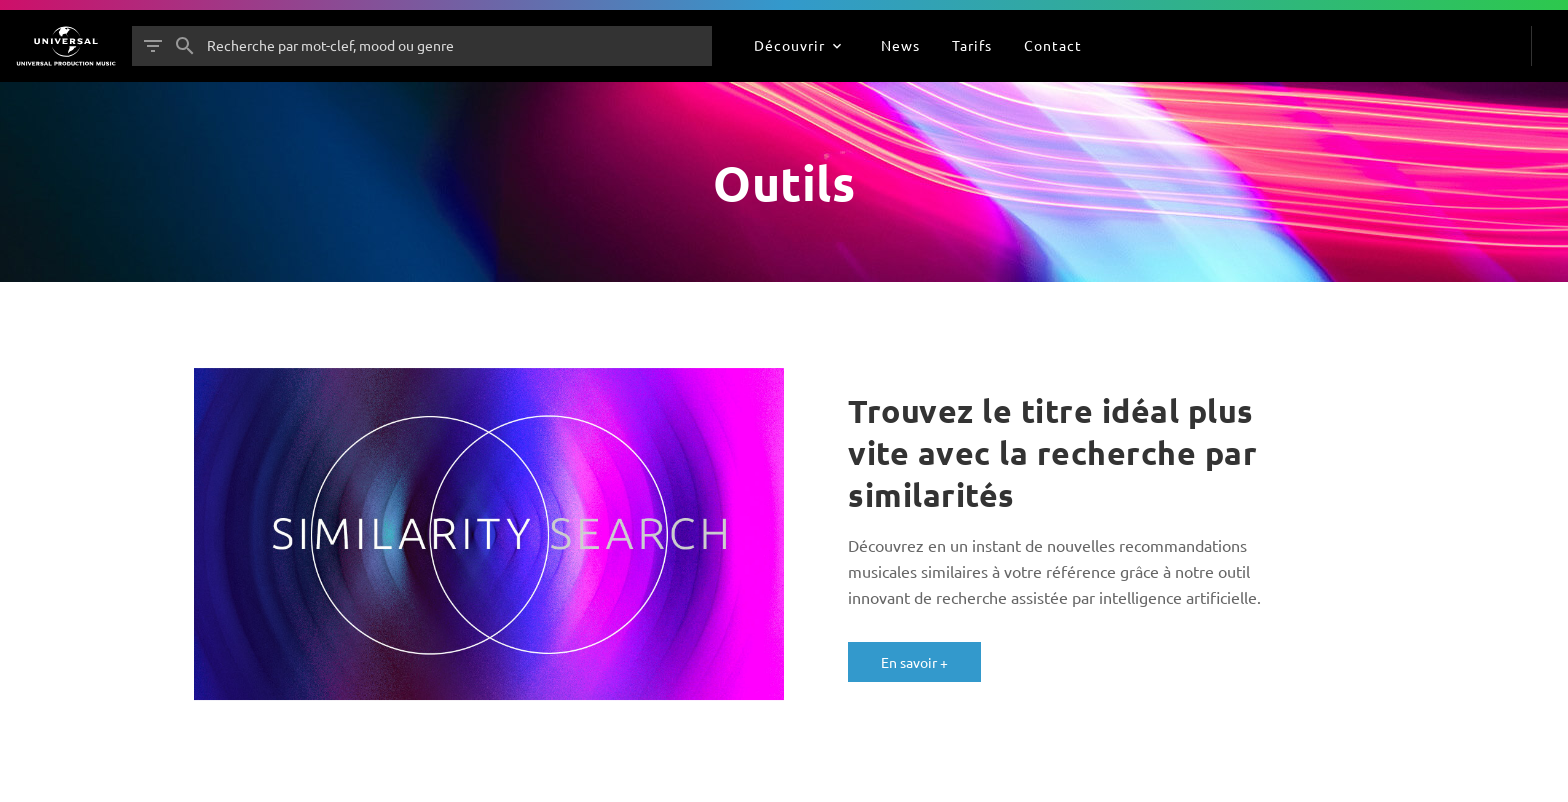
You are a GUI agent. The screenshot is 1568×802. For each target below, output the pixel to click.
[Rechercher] (185, 46)
